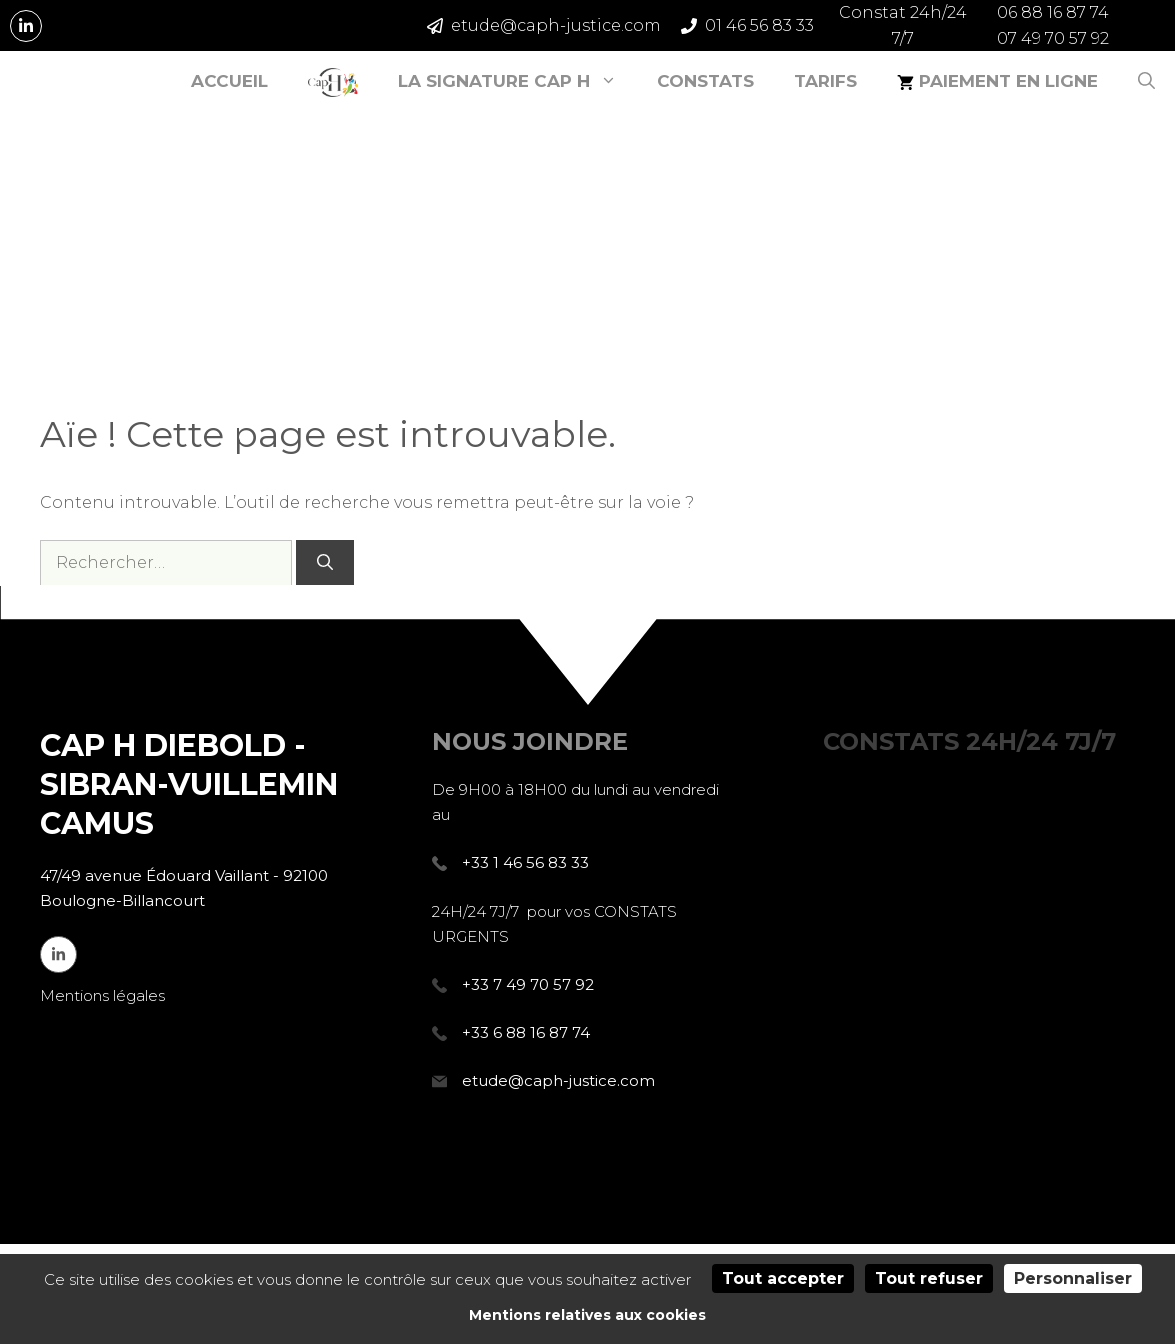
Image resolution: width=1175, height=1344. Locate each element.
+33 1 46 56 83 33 (525, 862)
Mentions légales (102, 995)
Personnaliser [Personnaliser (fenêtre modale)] (1073, 1278)
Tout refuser (929, 1278)
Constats (705, 81)
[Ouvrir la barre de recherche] (1146, 81)
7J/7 (969, 741)
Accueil (229, 81)
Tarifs (825, 81)
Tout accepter (783, 1278)
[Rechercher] (325, 563)
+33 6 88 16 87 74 (526, 1032)
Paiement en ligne (997, 81)
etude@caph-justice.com (558, 1080)
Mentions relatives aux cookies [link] (587, 1315)
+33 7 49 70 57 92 (528, 984)
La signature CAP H (517, 81)
